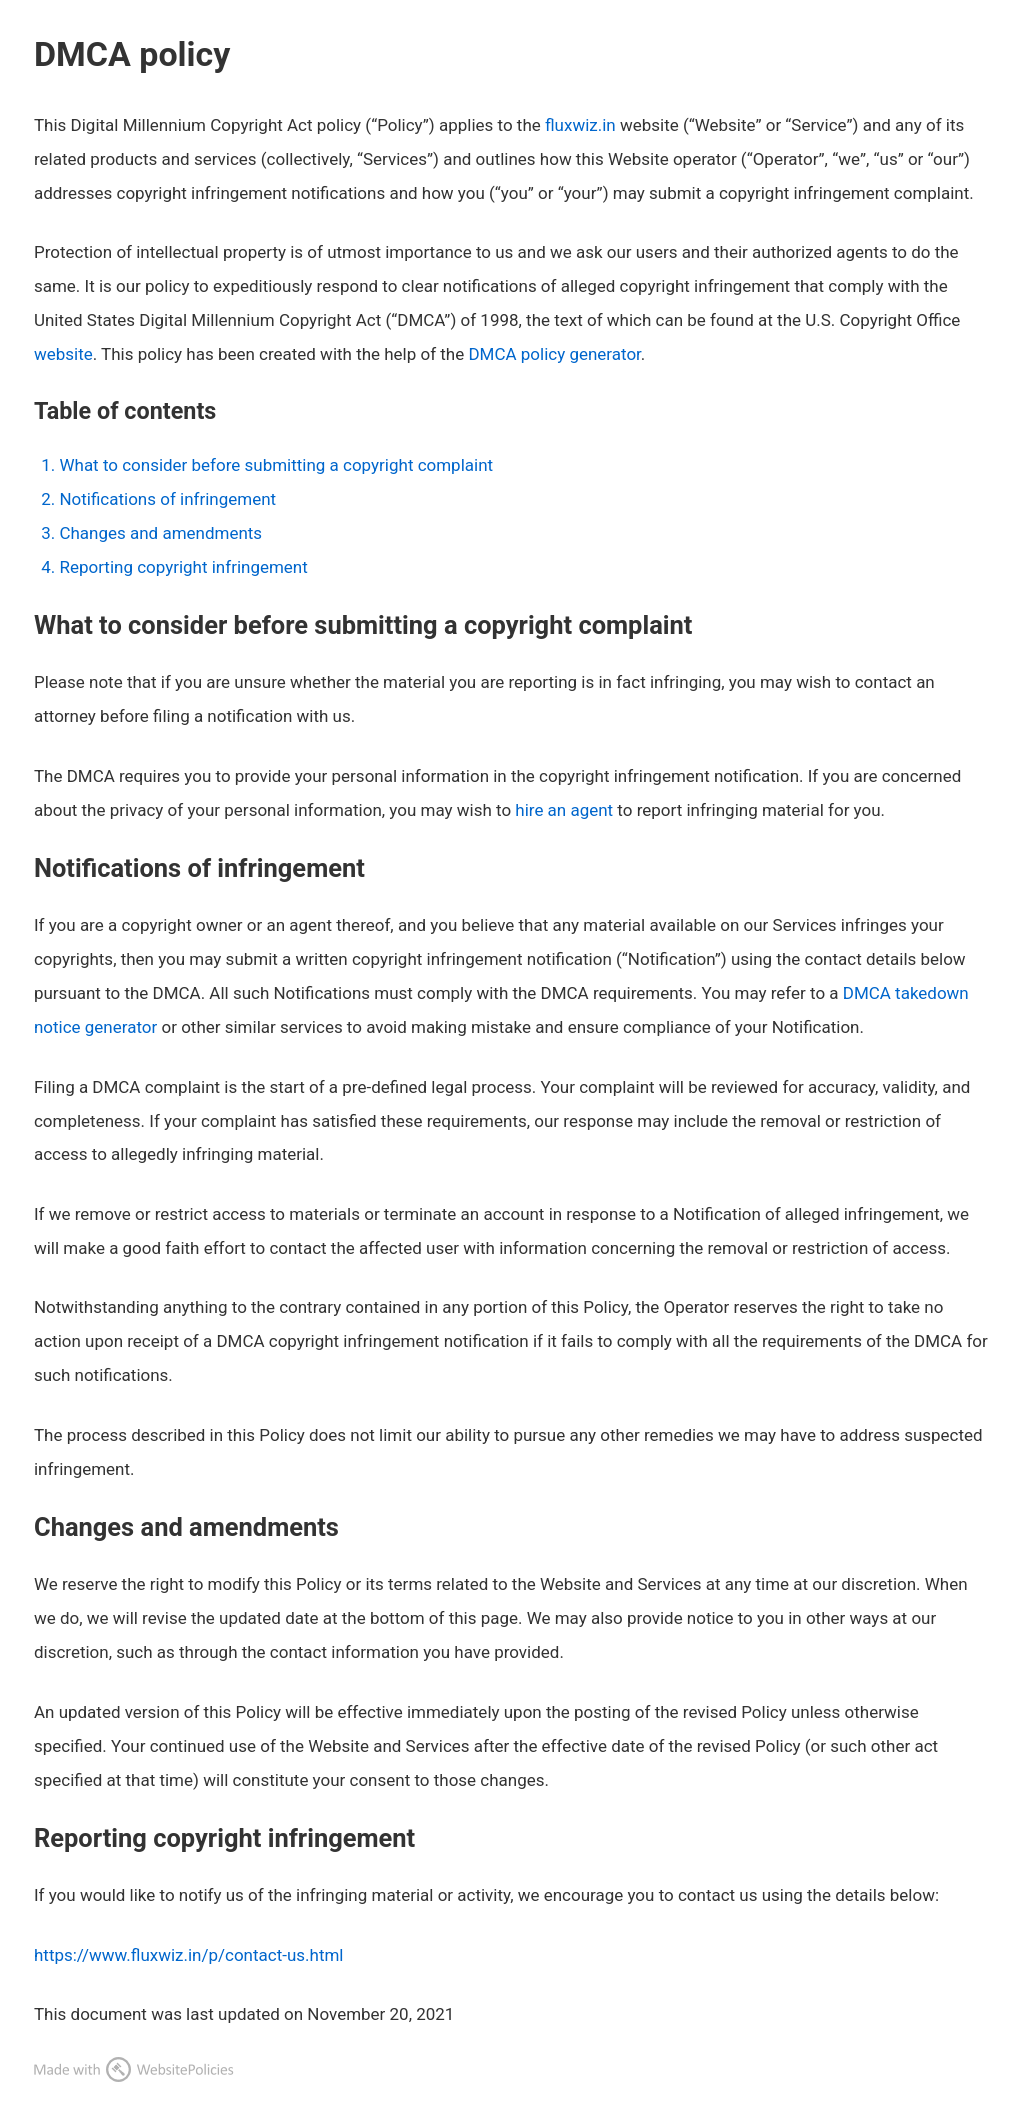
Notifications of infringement (167, 499)
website (63, 354)
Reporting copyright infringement (183, 567)
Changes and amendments (160, 533)
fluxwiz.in (580, 125)
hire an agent (564, 810)
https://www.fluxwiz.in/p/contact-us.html (189, 1955)
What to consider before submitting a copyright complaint (276, 465)
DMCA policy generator (554, 354)
